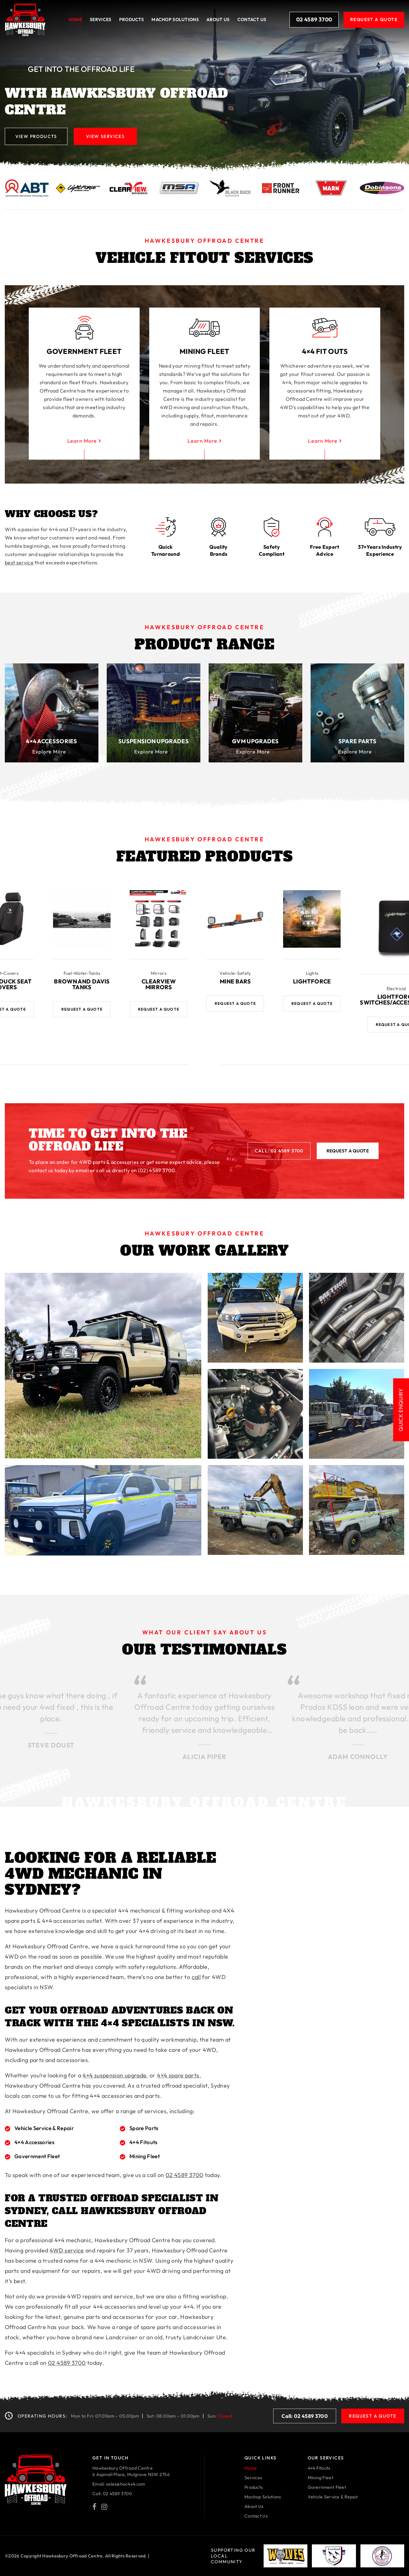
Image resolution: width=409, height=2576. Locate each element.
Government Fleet (327, 2487)
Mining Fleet (320, 2477)
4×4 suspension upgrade (114, 2075)
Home (75, 19)
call (196, 1976)
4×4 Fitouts (319, 2468)
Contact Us (251, 19)
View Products (36, 136)
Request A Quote (373, 19)
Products (131, 19)
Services (100, 19)
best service (19, 562)
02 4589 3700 (314, 19)
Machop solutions (174, 19)
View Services (105, 136)
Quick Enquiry (401, 1416)
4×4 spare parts (178, 2075)
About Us (217, 19)
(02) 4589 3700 (156, 1170)
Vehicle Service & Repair (333, 2496)
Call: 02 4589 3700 (279, 1150)
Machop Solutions (262, 2496)
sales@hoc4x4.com (125, 2484)
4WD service (67, 2250)
